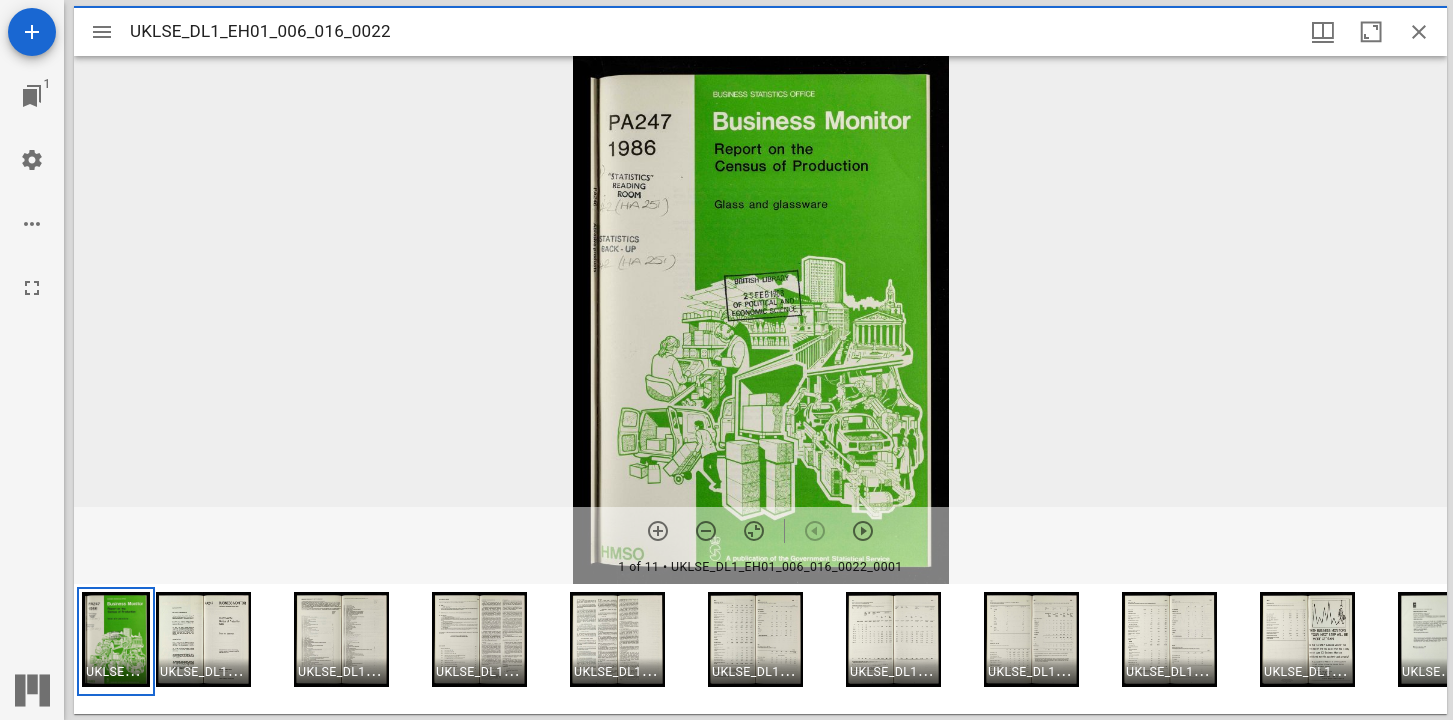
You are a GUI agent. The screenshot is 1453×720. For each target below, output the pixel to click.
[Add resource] (32, 32)
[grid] (760, 649)
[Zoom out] (706, 531)
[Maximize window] (1371, 32)
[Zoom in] (658, 531)
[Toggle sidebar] (102, 32)
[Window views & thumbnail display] (1323, 32)
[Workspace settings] (32, 160)
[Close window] (1419, 32)
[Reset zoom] (754, 531)
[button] (116, 641)
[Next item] (863, 531)
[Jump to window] (32, 96)
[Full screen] (32, 288)
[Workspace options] (32, 224)
